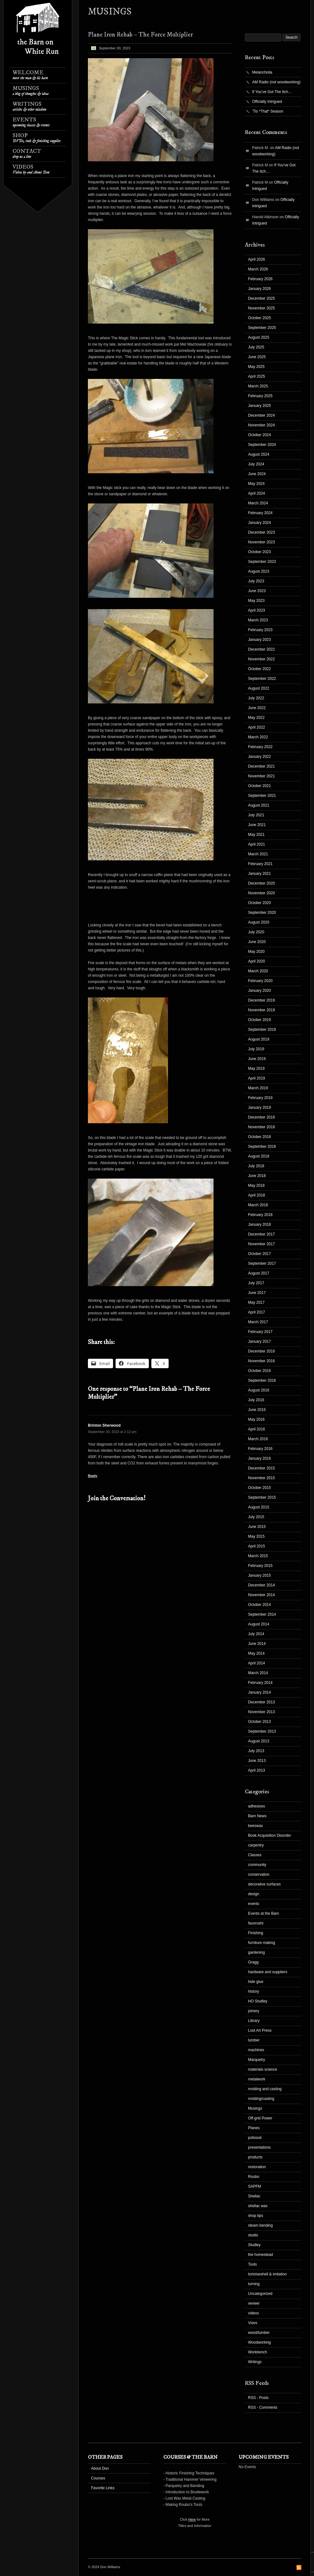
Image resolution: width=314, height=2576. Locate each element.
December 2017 (261, 1234)
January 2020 (259, 990)
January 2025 (259, 405)
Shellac (254, 2196)
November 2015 (261, 1478)
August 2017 (258, 1273)
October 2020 (259, 903)
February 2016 (260, 1448)
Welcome (30, 74)
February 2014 (260, 1682)
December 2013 (261, 1702)
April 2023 (256, 610)
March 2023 (258, 620)
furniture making (261, 1942)
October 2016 (259, 1370)
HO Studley (257, 2001)
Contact (27, 153)
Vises (252, 2323)
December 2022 (261, 649)
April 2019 (256, 1078)
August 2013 (258, 1741)
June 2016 (257, 1409)
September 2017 (262, 1263)
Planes (254, 2128)
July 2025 (256, 347)
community (257, 1865)
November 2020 (261, 893)
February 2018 (260, 1215)
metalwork (256, 2079)
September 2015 (262, 1497)
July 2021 (256, 815)
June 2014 (257, 1643)
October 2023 (259, 552)
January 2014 (259, 1692)
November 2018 (261, 1127)
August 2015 (258, 1507)
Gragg (253, 1962)
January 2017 (259, 1341)
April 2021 (256, 844)
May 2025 (256, 366)
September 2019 (262, 1029)
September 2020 (262, 912)
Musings (31, 90)
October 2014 (259, 1604)
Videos (31, 169)
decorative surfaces (264, 1884)
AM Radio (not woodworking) (276, 82)
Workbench (257, 2352)
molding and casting (265, 2089)
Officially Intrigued (267, 101)
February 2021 (260, 864)
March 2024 (258, 503)
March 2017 (258, 1322)
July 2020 (256, 932)
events (253, 1903)
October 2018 (259, 1137)
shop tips (255, 2215)
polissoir (255, 2137)
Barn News (257, 1816)
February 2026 (260, 279)
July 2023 (256, 581)
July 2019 (256, 1049)
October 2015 (259, 1487)
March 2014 (258, 1673)
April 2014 (256, 1663)
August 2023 (258, 571)
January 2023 (259, 639)
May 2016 (256, 1419)
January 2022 (259, 756)
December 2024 (261, 415)
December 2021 (261, 766)
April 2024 (256, 493)
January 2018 (259, 1224)
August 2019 (258, 1039)
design (253, 1894)
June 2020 (257, 942)
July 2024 (256, 464)
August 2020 (258, 922)
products (255, 2157)
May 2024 (256, 483)
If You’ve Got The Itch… (272, 92)
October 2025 (259, 318)
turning (254, 2284)
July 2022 (256, 698)
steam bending (260, 2225)
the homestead (260, 2254)
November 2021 (261, 776)
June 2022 (257, 708)
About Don (100, 2468)
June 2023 (257, 591)
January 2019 (259, 1107)
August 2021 (258, 805)
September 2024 (262, 444)
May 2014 (256, 1653)
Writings (29, 106)
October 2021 (259, 786)
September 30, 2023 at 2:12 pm (112, 1432)
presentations (259, 2147)
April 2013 (256, 1770)
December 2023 (261, 532)
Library (254, 2020)
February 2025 (260, 396)
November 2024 (261, 425)
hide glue (255, 1981)
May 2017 (256, 1302)
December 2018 (261, 1117)
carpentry (256, 1845)
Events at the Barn (263, 1913)
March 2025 (258, 386)
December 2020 (261, 883)
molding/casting (261, 2098)
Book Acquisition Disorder (269, 1835)
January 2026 (259, 288)
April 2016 (256, 1429)
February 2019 (260, 1098)
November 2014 (261, 1595)
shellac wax (258, 2206)
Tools (252, 2264)
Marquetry (256, 2059)
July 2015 (256, 1517)
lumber (254, 2040)
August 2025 (258, 337)
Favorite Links (103, 2488)
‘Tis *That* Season (267, 111)
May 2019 (256, 1068)
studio (253, 2235)
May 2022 (256, 717)
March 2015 (258, 1556)
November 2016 (261, 1361)
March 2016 (258, 1439)
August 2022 (258, 688)
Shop (37, 137)
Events (31, 122)
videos (253, 2313)
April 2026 (256, 259)
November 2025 (261, 308)
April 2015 (256, 1546)
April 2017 (256, 1312)
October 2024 (259, 435)
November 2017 (261, 1244)
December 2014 (261, 1585)
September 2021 (262, 795)
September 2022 (262, 678)
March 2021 (258, 854)
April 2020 (256, 961)
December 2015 (261, 1468)
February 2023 (260, 630)
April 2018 (256, 1195)
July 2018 (256, 1166)
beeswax (255, 1826)
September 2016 (262, 1380)
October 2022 (259, 669)
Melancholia (262, 72)
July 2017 (256, 1283)
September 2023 (262, 561)
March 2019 (258, 1088)
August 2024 (258, 454)
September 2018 (262, 1146)
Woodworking (259, 2342)
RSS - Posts (258, 2398)
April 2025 (256, 376)
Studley (254, 2245)
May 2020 (256, 951)
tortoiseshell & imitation (267, 2274)
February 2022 (260, 747)
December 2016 (261, 1351)
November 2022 (261, 659)
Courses (98, 2478)
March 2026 (258, 269)
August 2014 (258, 1624)
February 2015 (260, 1565)
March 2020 (258, 971)
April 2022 (256, 727)
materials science (262, 2069)
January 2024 (259, 522)
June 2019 (257, 1059)
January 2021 (259, 873)
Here (192, 2519)
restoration (257, 2167)
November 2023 (261, 542)
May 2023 (256, 600)
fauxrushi (255, 1923)
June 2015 (257, 1526)
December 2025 (261, 298)
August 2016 (258, 1390)
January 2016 (259, 1458)
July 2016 (256, 1400)
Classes (255, 1855)
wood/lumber (259, 2332)
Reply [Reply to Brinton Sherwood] (92, 1476)
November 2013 (261, 1712)
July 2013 (256, 1751)
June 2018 (257, 1176)
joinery (253, 2011)
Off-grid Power (260, 2118)
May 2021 (256, 834)
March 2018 (258, 1205)
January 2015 (259, 1575)
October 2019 (259, 1020)
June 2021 (257, 825)
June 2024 (257, 474)
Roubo (253, 2176)
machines (256, 2050)
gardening (256, 1952)
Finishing (255, 1933)
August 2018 (258, 1156)
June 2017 (257, 1293)
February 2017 (260, 1332)
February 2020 (260, 981)
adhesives (256, 1806)
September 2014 (262, 1614)
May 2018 (256, 1185)
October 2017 (259, 1254)
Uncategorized (260, 2293)
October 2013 (259, 1721)
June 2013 (257, 1760)
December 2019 (261, 1000)
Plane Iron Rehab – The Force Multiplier (140, 35)
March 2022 (258, 737)
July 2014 (256, 1634)
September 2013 (262, 1731)
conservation (258, 1874)
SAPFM (254, 2186)
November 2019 (261, 1010)
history (253, 1991)
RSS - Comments (262, 2407)
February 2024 (260, 513)
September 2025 (262, 327)
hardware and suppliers (267, 1972)
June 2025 (257, 357)
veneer (254, 2303)
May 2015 (256, 1536)
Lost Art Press (260, 2030)
